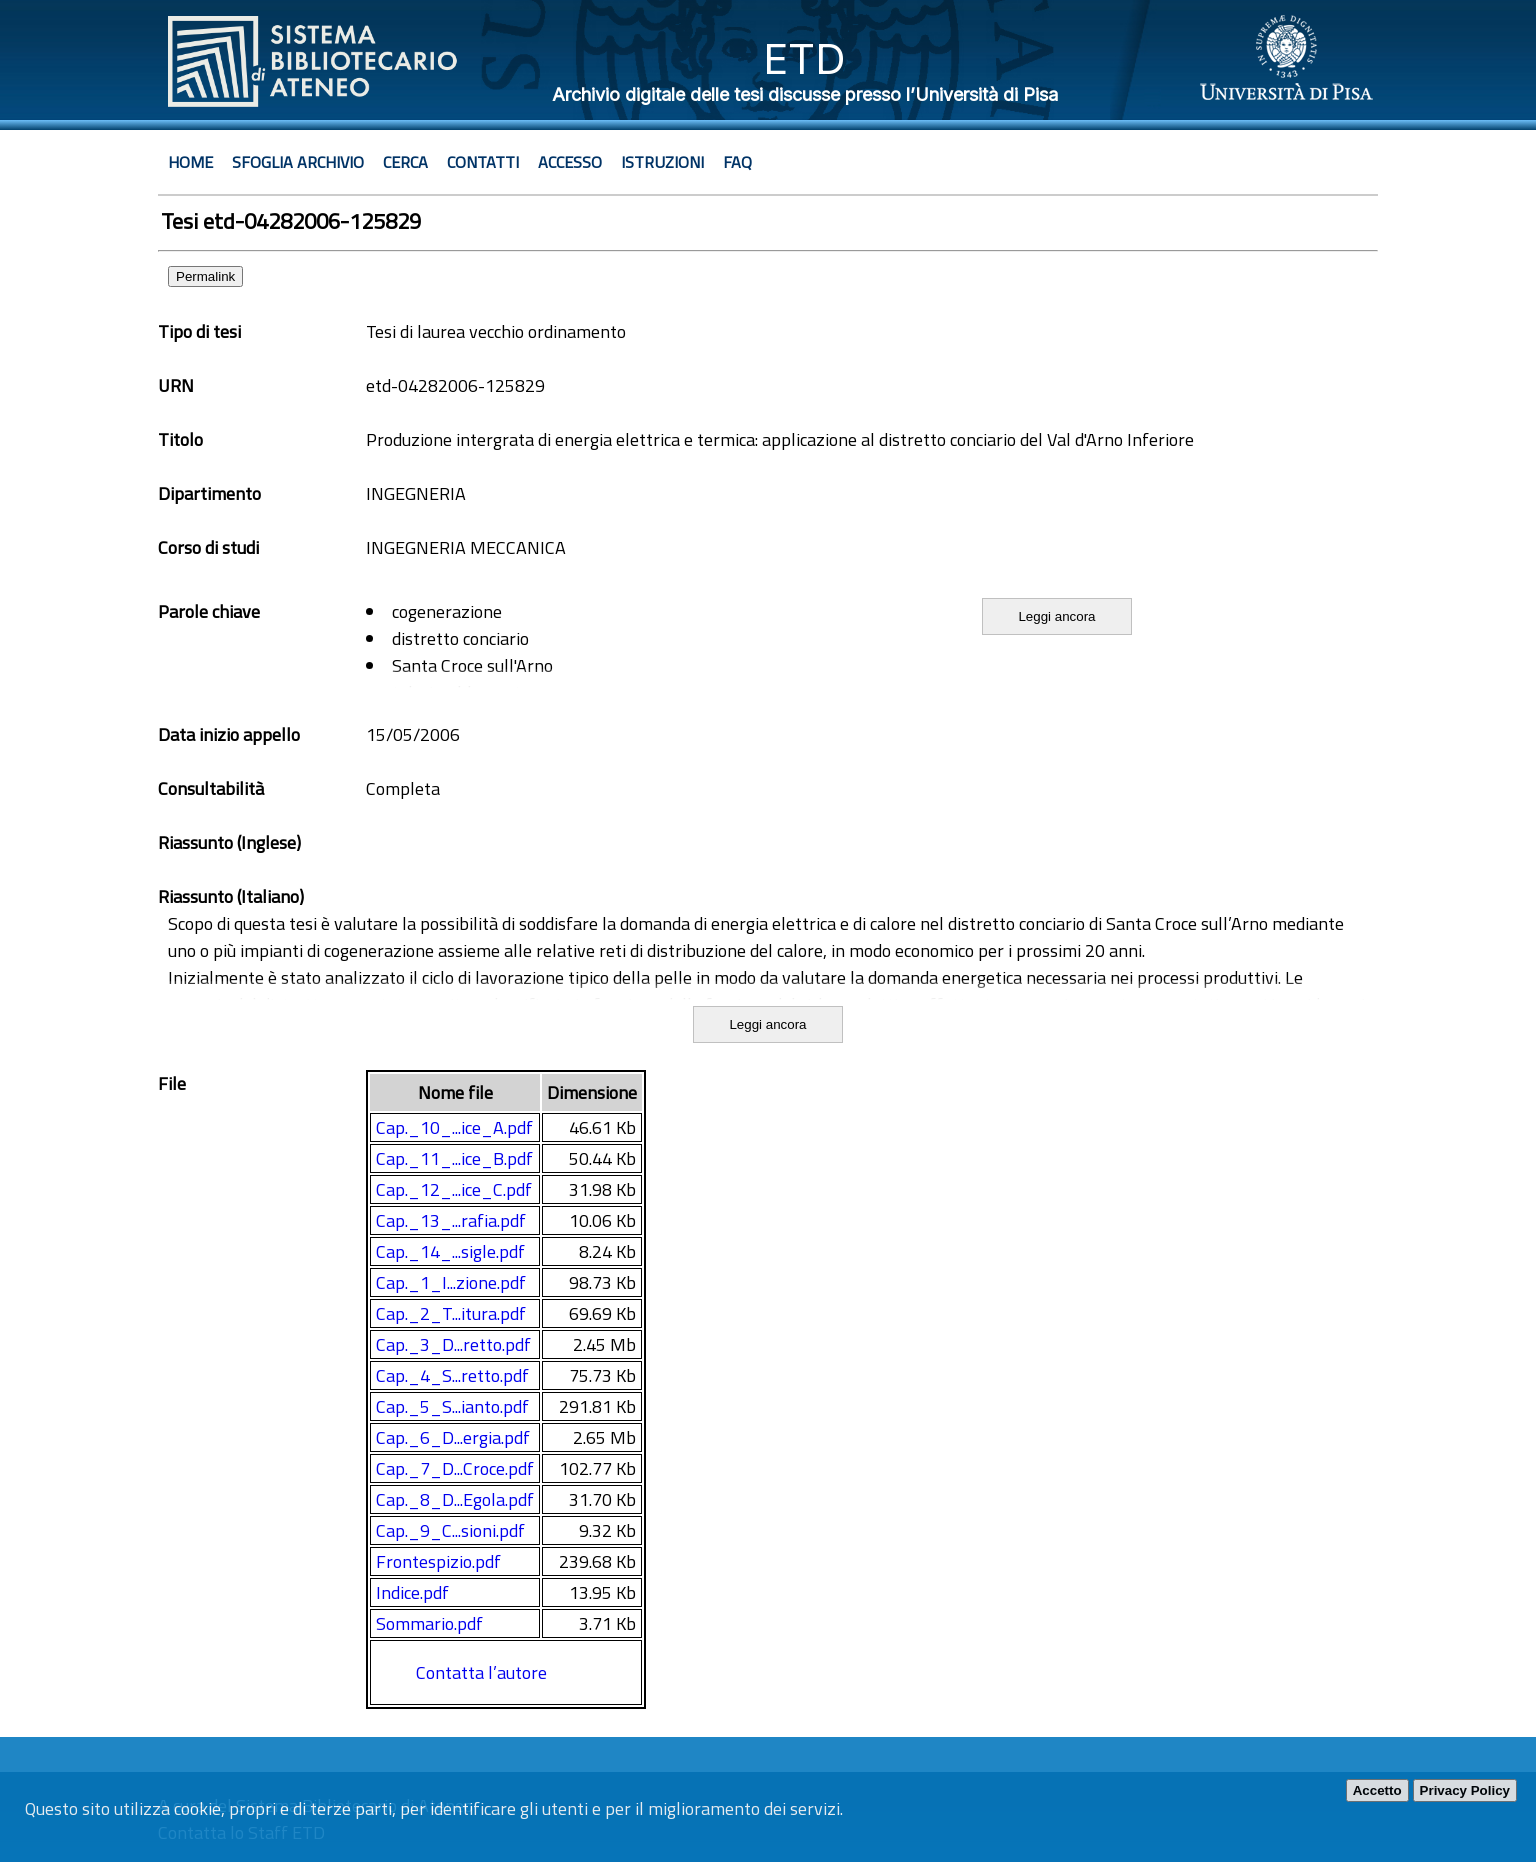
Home (190, 162)
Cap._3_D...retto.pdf (453, 1344)
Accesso (570, 162)
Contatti (483, 162)
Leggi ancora (1056, 616)
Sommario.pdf (429, 1623)
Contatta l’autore (481, 1672)
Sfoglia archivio (298, 162)
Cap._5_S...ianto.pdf (452, 1406)
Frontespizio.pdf (438, 1561)
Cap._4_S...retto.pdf (452, 1375)
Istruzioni (662, 162)
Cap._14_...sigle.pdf (450, 1251)
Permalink (205, 276)
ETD (804, 58)
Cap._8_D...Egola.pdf (455, 1499)
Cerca (405, 162)
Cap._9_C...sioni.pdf (450, 1530)
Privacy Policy (1465, 1790)
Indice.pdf (412, 1592)
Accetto (1377, 1790)
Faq (737, 162)
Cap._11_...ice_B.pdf (454, 1158)
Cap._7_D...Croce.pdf (455, 1468)
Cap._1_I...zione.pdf (451, 1282)
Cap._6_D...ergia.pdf (453, 1437)
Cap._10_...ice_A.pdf (454, 1127)
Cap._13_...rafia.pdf (451, 1220)
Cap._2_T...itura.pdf (451, 1313)
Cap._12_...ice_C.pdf (454, 1189)
